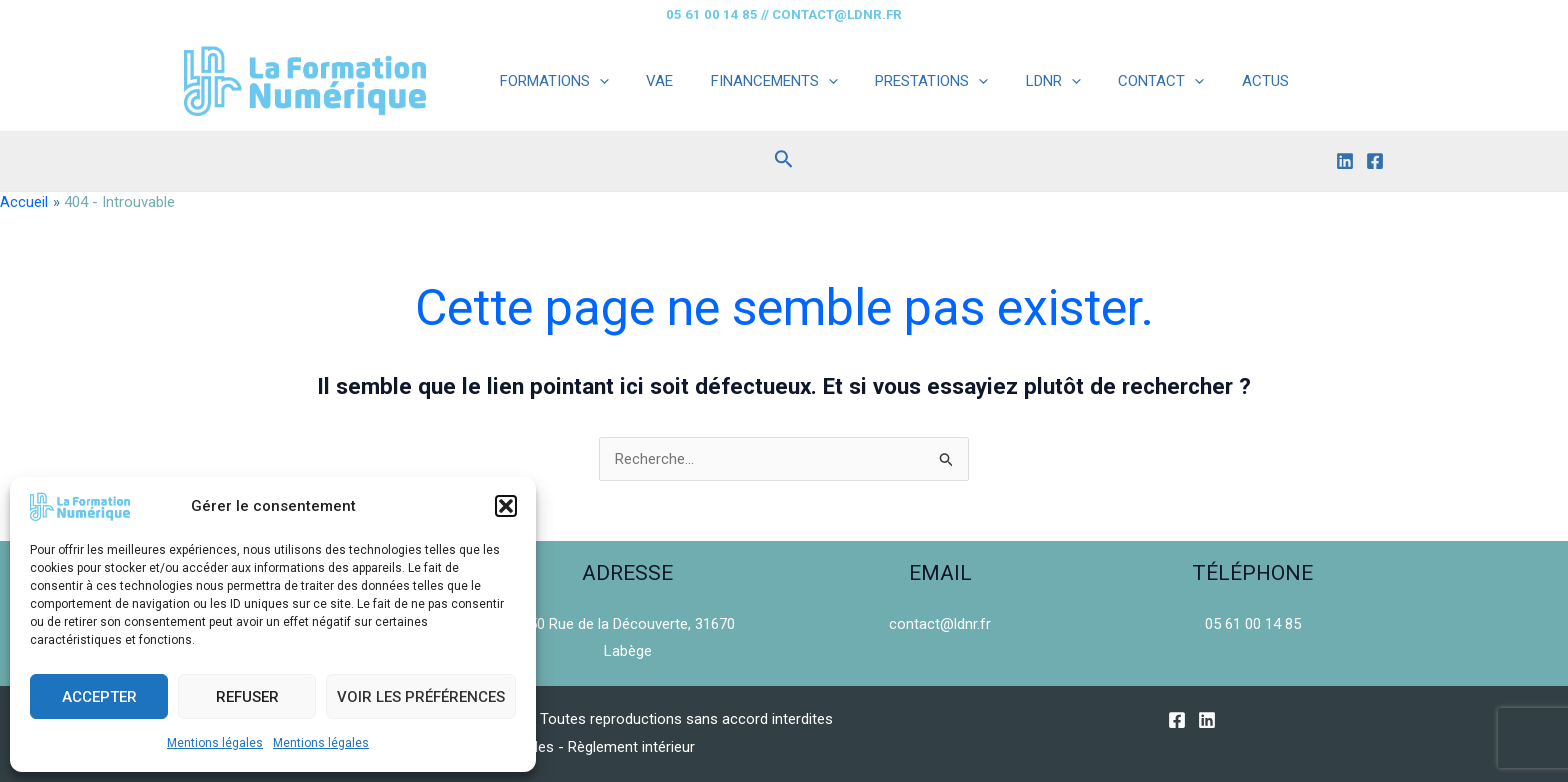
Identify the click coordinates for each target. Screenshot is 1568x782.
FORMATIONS (550, 81)
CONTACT (1120, 81)
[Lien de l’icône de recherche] (784, 161)
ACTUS (1216, 81)
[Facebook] (1375, 161)
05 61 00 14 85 (1253, 624)
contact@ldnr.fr (940, 624)
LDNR (1019, 81)
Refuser (247, 697)
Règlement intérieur (632, 747)
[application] (595, 81)
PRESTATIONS (905, 81)
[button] (506, 506)
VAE (648, 81)
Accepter (99, 697)
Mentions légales (215, 743)
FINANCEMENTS (755, 81)
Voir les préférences (421, 697)
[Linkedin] (1345, 161)
